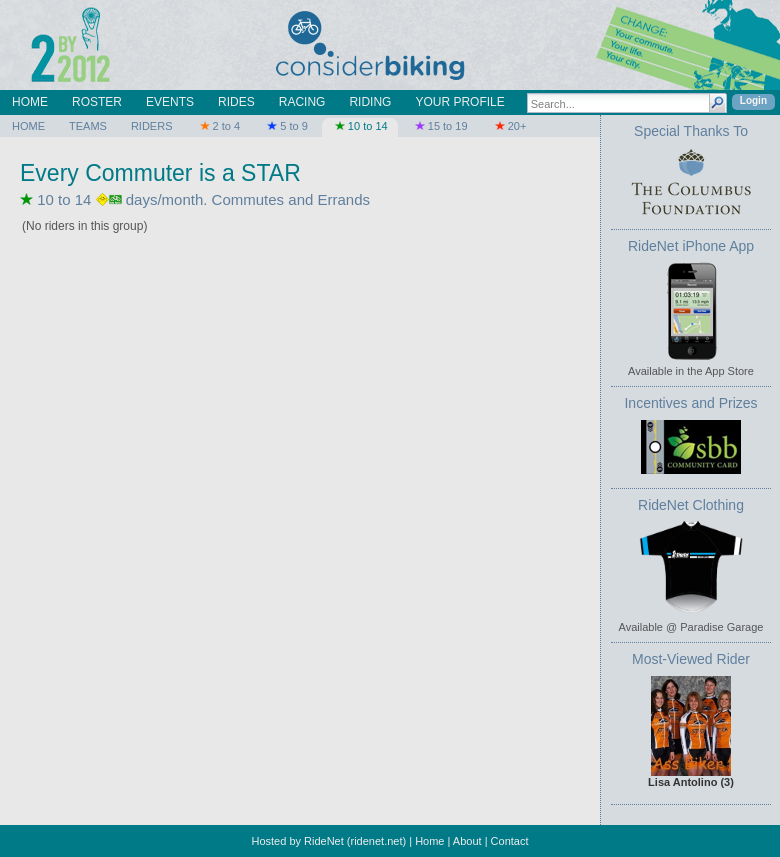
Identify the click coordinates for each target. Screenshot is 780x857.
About (467, 841)
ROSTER (97, 102)
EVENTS (170, 102)
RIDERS (152, 126)
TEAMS (88, 126)
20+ (509, 126)
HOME (30, 102)
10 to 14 (360, 126)
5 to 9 (286, 126)
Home (429, 841)
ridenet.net (377, 841)
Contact (510, 841)
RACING (302, 102)
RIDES (236, 102)
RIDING (370, 102)
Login (753, 100)
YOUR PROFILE (459, 102)
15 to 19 (440, 126)
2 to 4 (218, 126)
